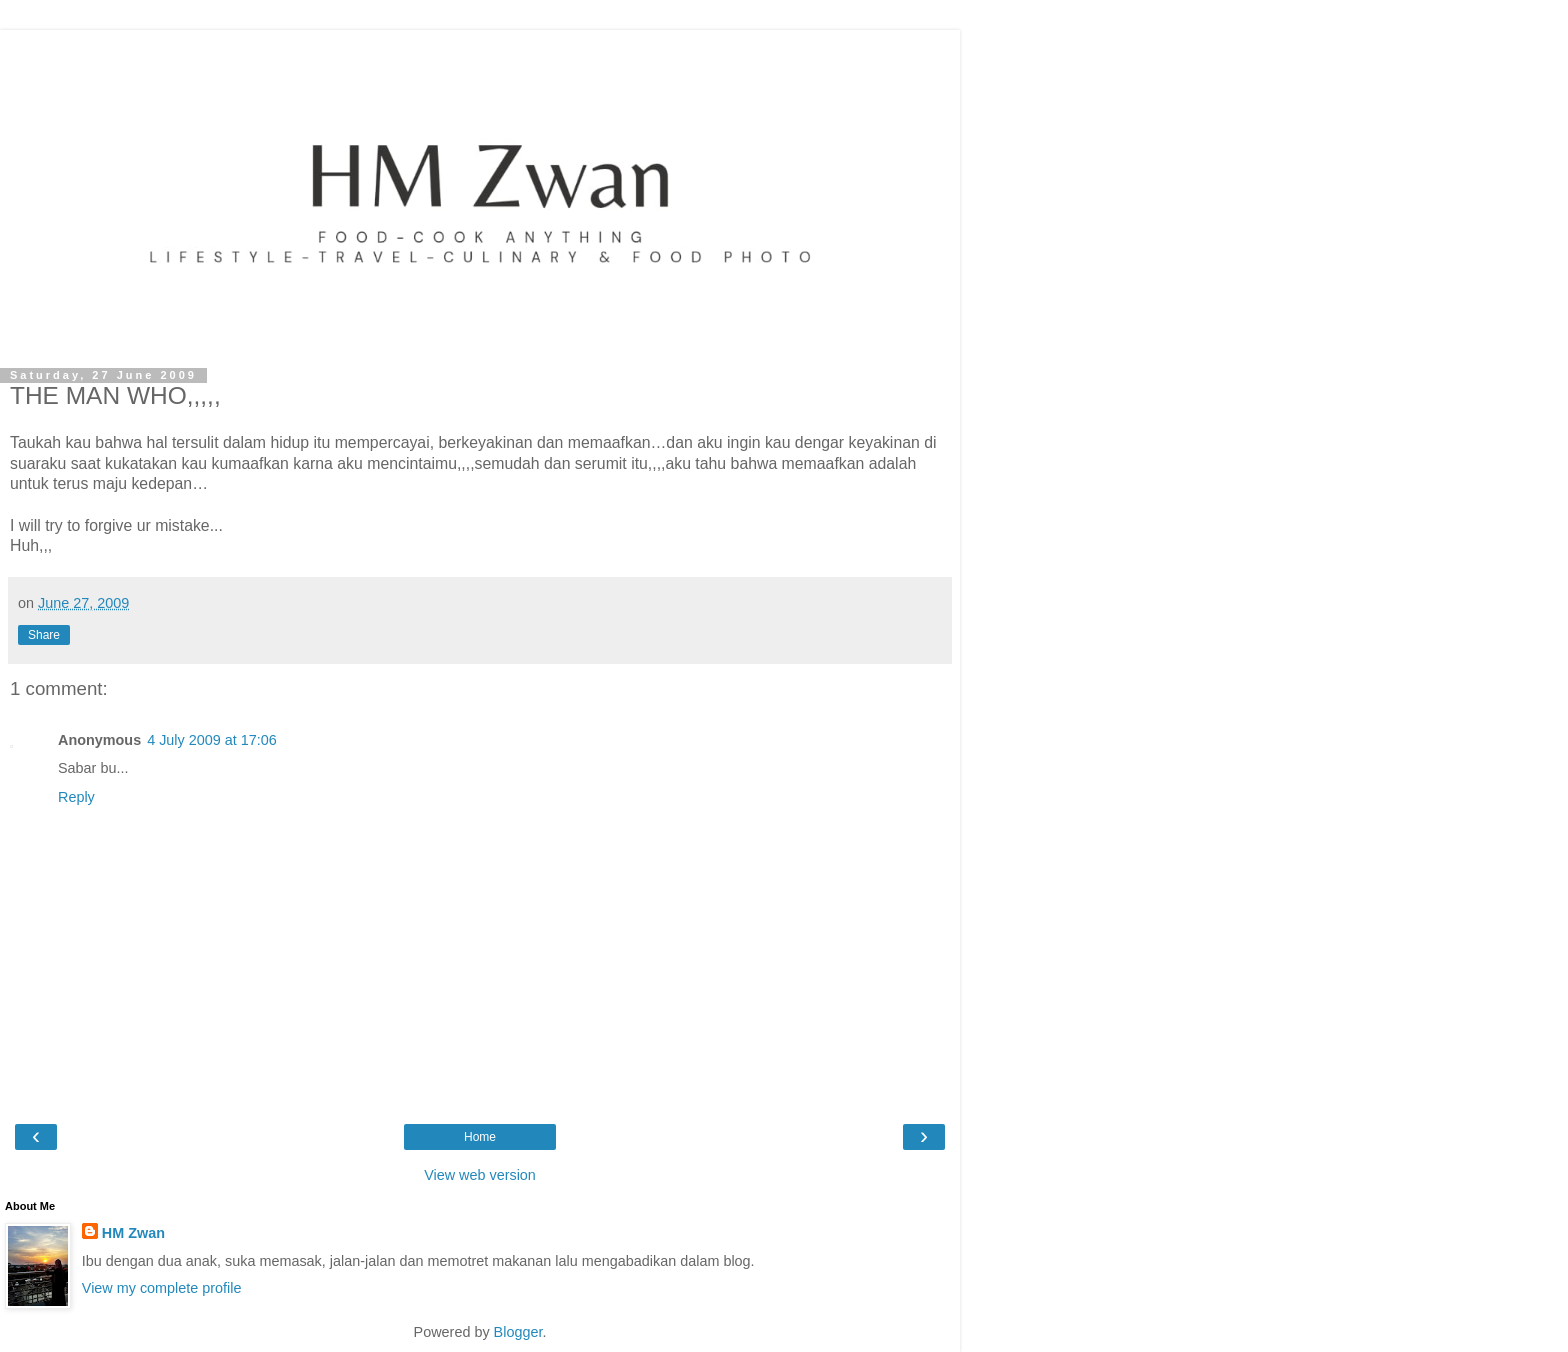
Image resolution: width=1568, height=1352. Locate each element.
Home (480, 1137)
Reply (76, 797)
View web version (480, 1175)
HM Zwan (133, 1233)
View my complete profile (162, 1288)
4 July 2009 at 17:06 (212, 740)
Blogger (518, 1332)
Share (44, 635)
